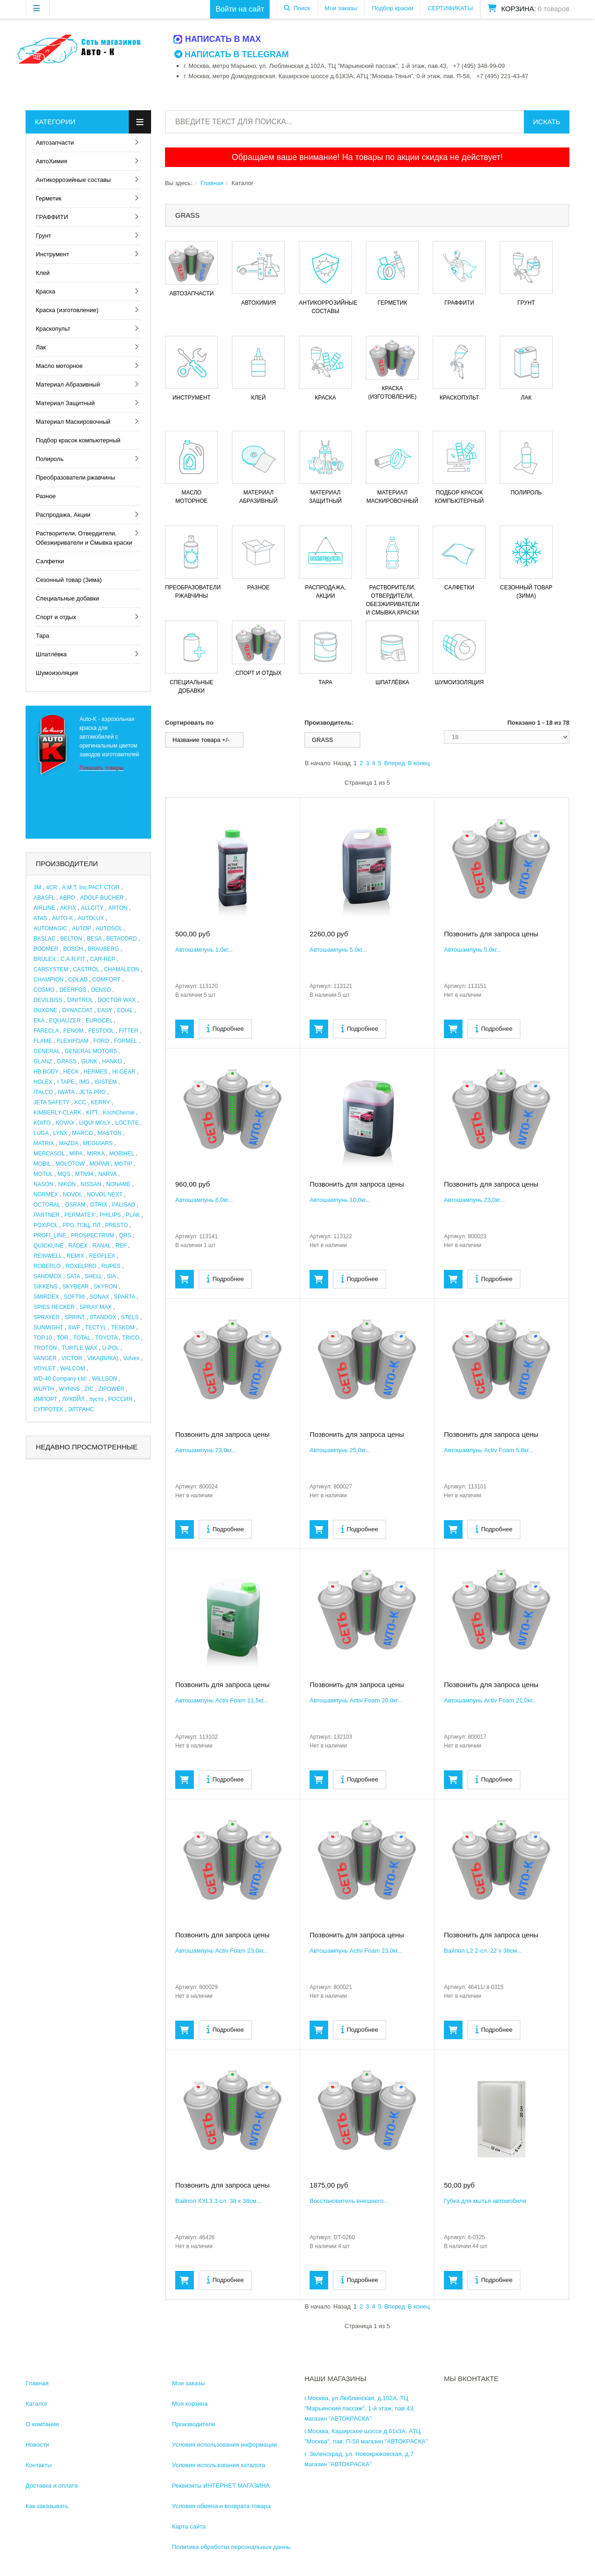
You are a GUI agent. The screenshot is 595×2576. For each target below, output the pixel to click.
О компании (42, 2424)
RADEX (77, 1245)
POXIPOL (45, 1225)
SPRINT (75, 1317)
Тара (42, 635)
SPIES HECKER (54, 1307)
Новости (37, 2444)
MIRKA (95, 1153)
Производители (193, 2424)
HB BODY (46, 1071)
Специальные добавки (67, 598)
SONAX (99, 1297)
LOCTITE (127, 1123)
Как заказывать (47, 2506)
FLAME (42, 1041)
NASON (43, 1184)
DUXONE (45, 1010)
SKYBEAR (75, 1286)
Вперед (394, 763)
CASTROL (86, 969)
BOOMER (45, 949)
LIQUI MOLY (95, 1123)
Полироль (50, 458)
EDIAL (125, 1010)
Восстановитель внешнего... (349, 2200)
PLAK (133, 1215)
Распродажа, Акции (63, 514)
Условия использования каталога (218, 2465)
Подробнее (225, 1028)
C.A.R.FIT (72, 959)
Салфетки (50, 561)
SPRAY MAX (95, 1307)
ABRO (67, 897)
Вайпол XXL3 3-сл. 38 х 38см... (218, 2200)
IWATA (66, 1092)
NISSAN (90, 1184)
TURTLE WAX (80, 1348)
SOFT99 (74, 1297)
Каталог (36, 2403)
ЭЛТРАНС (81, 1409)
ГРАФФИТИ (52, 217)
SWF (74, 1327)
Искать (546, 122)
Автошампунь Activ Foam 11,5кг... (221, 1700)
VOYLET (44, 1368)
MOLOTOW (70, 1164)
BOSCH (73, 949)
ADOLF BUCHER (102, 897)
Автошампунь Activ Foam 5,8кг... (488, 1450)
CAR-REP (102, 959)
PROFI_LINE (49, 1235)
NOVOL (72, 1194)
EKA (38, 1020)
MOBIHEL (121, 1153)
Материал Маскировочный (73, 421)
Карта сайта (188, 2526)
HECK (71, 1071)
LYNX (60, 1133)
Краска (45, 291)
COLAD (77, 979)
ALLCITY (92, 908)
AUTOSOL (109, 928)
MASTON (109, 1133)
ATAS (40, 918)
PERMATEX (80, 1215)
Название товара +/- (200, 739)
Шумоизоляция (57, 672)
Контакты (39, 2465)
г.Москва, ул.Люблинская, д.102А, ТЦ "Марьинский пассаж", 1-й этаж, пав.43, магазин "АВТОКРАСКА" (359, 2408)
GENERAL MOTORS (91, 1051)
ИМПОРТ (45, 1399)
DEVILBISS (47, 1000)
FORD (101, 1041)
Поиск (301, 8)
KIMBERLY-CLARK (57, 1112)
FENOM (73, 1031)
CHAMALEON (121, 969)
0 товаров (553, 9)
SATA (73, 1276)
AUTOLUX (91, 918)
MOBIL (42, 1164)
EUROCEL (99, 1020)
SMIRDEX (46, 1297)
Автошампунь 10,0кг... (340, 1199)
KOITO (42, 1123)
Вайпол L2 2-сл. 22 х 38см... (483, 1950)
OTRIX (98, 1204)
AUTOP (81, 928)
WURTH (43, 1389)
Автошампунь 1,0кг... (204, 949)
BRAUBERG (103, 949)
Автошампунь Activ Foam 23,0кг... (221, 1950)
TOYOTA (106, 1338)
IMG (84, 1082)
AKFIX (68, 908)
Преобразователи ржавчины (75, 477)
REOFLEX (102, 1256)
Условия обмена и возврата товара (221, 2506)
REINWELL (47, 1256)
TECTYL (95, 1327)
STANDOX (103, 1317)
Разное (46, 496)
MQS (64, 1174)
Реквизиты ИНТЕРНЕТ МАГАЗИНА (221, 2485)
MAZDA (68, 1143)
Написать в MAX (217, 39)
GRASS (66, 1061)
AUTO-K (62, 918)
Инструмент (52, 254)
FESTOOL (101, 1031)
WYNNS (69, 1389)
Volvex (131, 1358)
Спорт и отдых (56, 617)
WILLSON (104, 1378)
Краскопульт (53, 328)
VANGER (45, 1358)
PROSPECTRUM (92, 1235)
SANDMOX (47, 1276)
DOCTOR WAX (117, 1000)
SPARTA (124, 1297)
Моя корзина (190, 2403)
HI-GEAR (123, 1071)
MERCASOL (49, 1153)
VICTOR (71, 1358)
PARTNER (46, 1215)
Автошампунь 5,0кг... (338, 949)
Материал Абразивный (68, 384)
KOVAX (64, 1123)
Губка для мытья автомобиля (485, 2200)
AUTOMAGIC (50, 928)
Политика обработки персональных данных (233, 2546)
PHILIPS (110, 1215)
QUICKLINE (48, 1245)
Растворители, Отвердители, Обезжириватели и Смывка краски (84, 538)
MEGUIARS (97, 1143)
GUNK (89, 1061)
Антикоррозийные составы (73, 179)
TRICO (130, 1338)
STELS (130, 1317)
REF (121, 1245)
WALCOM (72, 1368)
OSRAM (75, 1204)
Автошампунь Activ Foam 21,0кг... (490, 1700)
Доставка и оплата (52, 2485)
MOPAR (100, 1164)
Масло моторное (59, 365)
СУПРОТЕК (48, 1409)
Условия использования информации (224, 2444)
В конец (419, 763)
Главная (211, 183)
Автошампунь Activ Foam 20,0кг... (356, 1700)
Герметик (48, 198)
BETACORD (121, 938)
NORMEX (45, 1194)
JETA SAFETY (51, 1102)
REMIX (75, 1256)
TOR (62, 1338)
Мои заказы (340, 8)
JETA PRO (92, 1092)
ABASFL (44, 897)
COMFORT (106, 979)
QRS (125, 1235)
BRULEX (44, 959)
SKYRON (105, 1286)
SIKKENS (45, 1286)
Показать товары (101, 768)
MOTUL (43, 1174)
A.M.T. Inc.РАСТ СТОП (90, 887)
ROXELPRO (81, 1266)
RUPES (110, 1266)
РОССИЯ (120, 1399)
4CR (51, 887)
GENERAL (46, 1051)
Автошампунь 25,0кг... (340, 1450)
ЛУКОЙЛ (73, 1399)
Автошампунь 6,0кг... (204, 1199)
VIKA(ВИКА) (103, 1358)
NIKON (67, 1184)
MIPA (75, 1153)
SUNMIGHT (48, 1327)
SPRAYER (46, 1317)
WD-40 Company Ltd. (60, 1378)
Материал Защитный (65, 403)
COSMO (43, 990)
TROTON (45, 1348)
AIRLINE (44, 908)
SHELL (93, 1276)
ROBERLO (47, 1266)
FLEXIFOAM (72, 1041)
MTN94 (84, 1174)
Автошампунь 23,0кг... (474, 1199)
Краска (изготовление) (67, 310)
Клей (43, 272)
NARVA (107, 1174)
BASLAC (44, 938)
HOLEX (43, 1082)
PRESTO (116, 1225)
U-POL (110, 1348)
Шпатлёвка (51, 654)
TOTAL (81, 1338)
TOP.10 (42, 1338)
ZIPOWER (111, 1389)
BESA (94, 938)
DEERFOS (73, 990)
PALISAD (123, 1204)
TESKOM (123, 1327)
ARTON (118, 908)
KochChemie (119, 1112)
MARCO (82, 1133)
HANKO (112, 1061)
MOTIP (123, 1164)
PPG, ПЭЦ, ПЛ (81, 1225)
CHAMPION (48, 979)
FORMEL (125, 1041)
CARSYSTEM (50, 969)
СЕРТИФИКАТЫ (450, 8)
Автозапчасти (55, 142)
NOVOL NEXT (105, 1194)
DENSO (101, 990)
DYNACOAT (77, 1010)
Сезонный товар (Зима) (69, 579)
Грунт (43, 235)
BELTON (71, 938)
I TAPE (65, 1082)
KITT (92, 1112)
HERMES (95, 1071)
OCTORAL (46, 1204)
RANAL (102, 1245)
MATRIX (43, 1143)
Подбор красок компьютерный (78, 440)
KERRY (100, 1102)
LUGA (40, 1133)
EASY (105, 1010)
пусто (96, 1399)
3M (37, 887)
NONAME (118, 1184)
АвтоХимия (51, 161)
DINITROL (80, 1000)
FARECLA (46, 1031)
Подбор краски (392, 8)
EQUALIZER (65, 1020)
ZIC (89, 1389)
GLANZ (42, 1061)
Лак (41, 347)
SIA (111, 1276)
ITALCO (43, 1092)
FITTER (129, 1031)
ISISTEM (105, 1082)
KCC (80, 1102)
